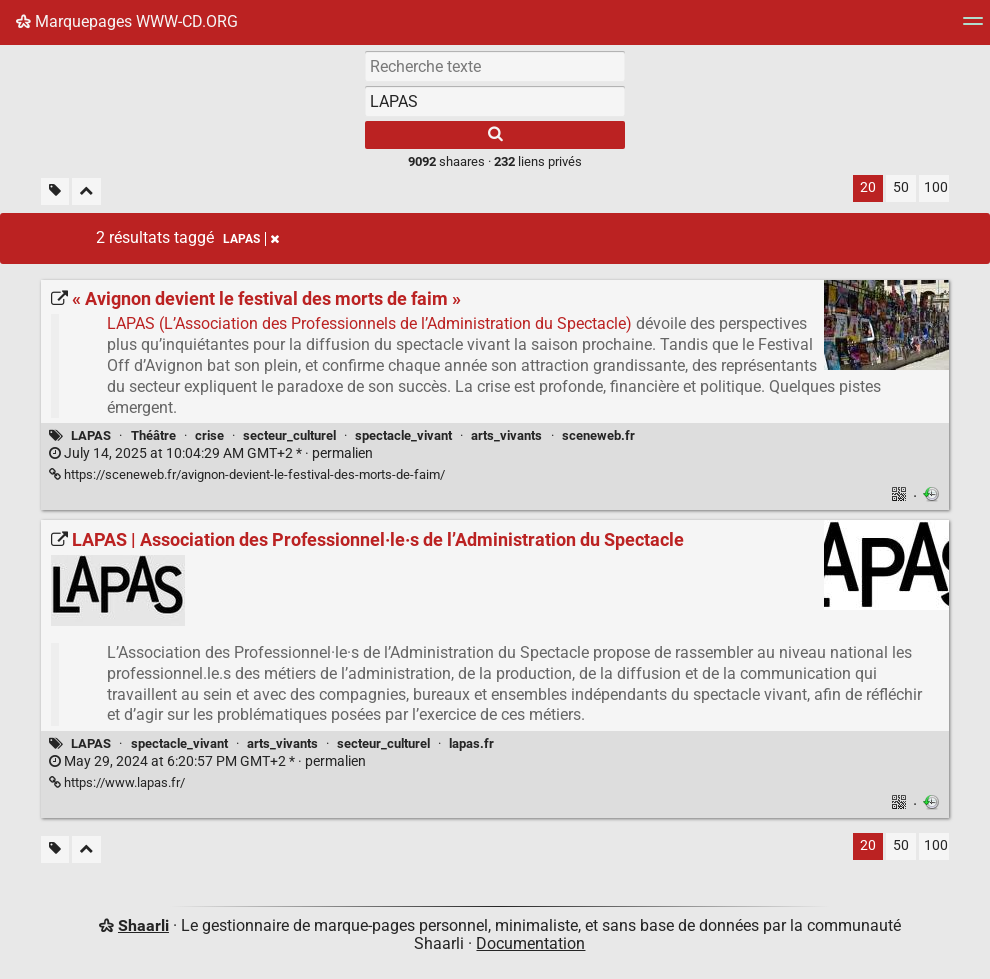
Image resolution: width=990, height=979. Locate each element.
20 (868, 187)
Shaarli (143, 925)
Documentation (530, 943)
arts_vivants (506, 435)
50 (901, 187)
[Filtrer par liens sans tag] (55, 191)
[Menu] (973, 27)
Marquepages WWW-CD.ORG (127, 21)
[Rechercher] (495, 135)
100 (936, 187)
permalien (211, 453)
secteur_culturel (289, 435)
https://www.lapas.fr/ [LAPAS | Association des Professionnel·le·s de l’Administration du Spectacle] (117, 782)
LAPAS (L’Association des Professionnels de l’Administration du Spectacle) (369, 323)
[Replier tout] (86, 191)
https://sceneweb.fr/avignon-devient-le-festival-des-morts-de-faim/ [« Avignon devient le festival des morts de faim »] (247, 474)
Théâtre (153, 435)
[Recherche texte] (495, 66)
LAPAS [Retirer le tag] (251, 239)
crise (209, 435)
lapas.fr (471, 743)
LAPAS (91, 435)
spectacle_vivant (403, 435)
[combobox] (495, 101)
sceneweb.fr (598, 435)
